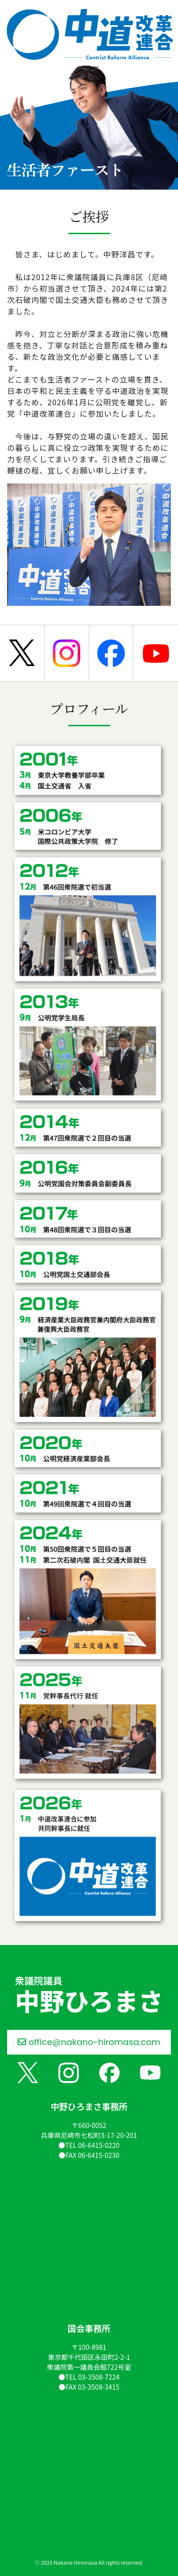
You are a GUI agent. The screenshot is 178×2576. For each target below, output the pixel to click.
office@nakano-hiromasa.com (89, 2042)
